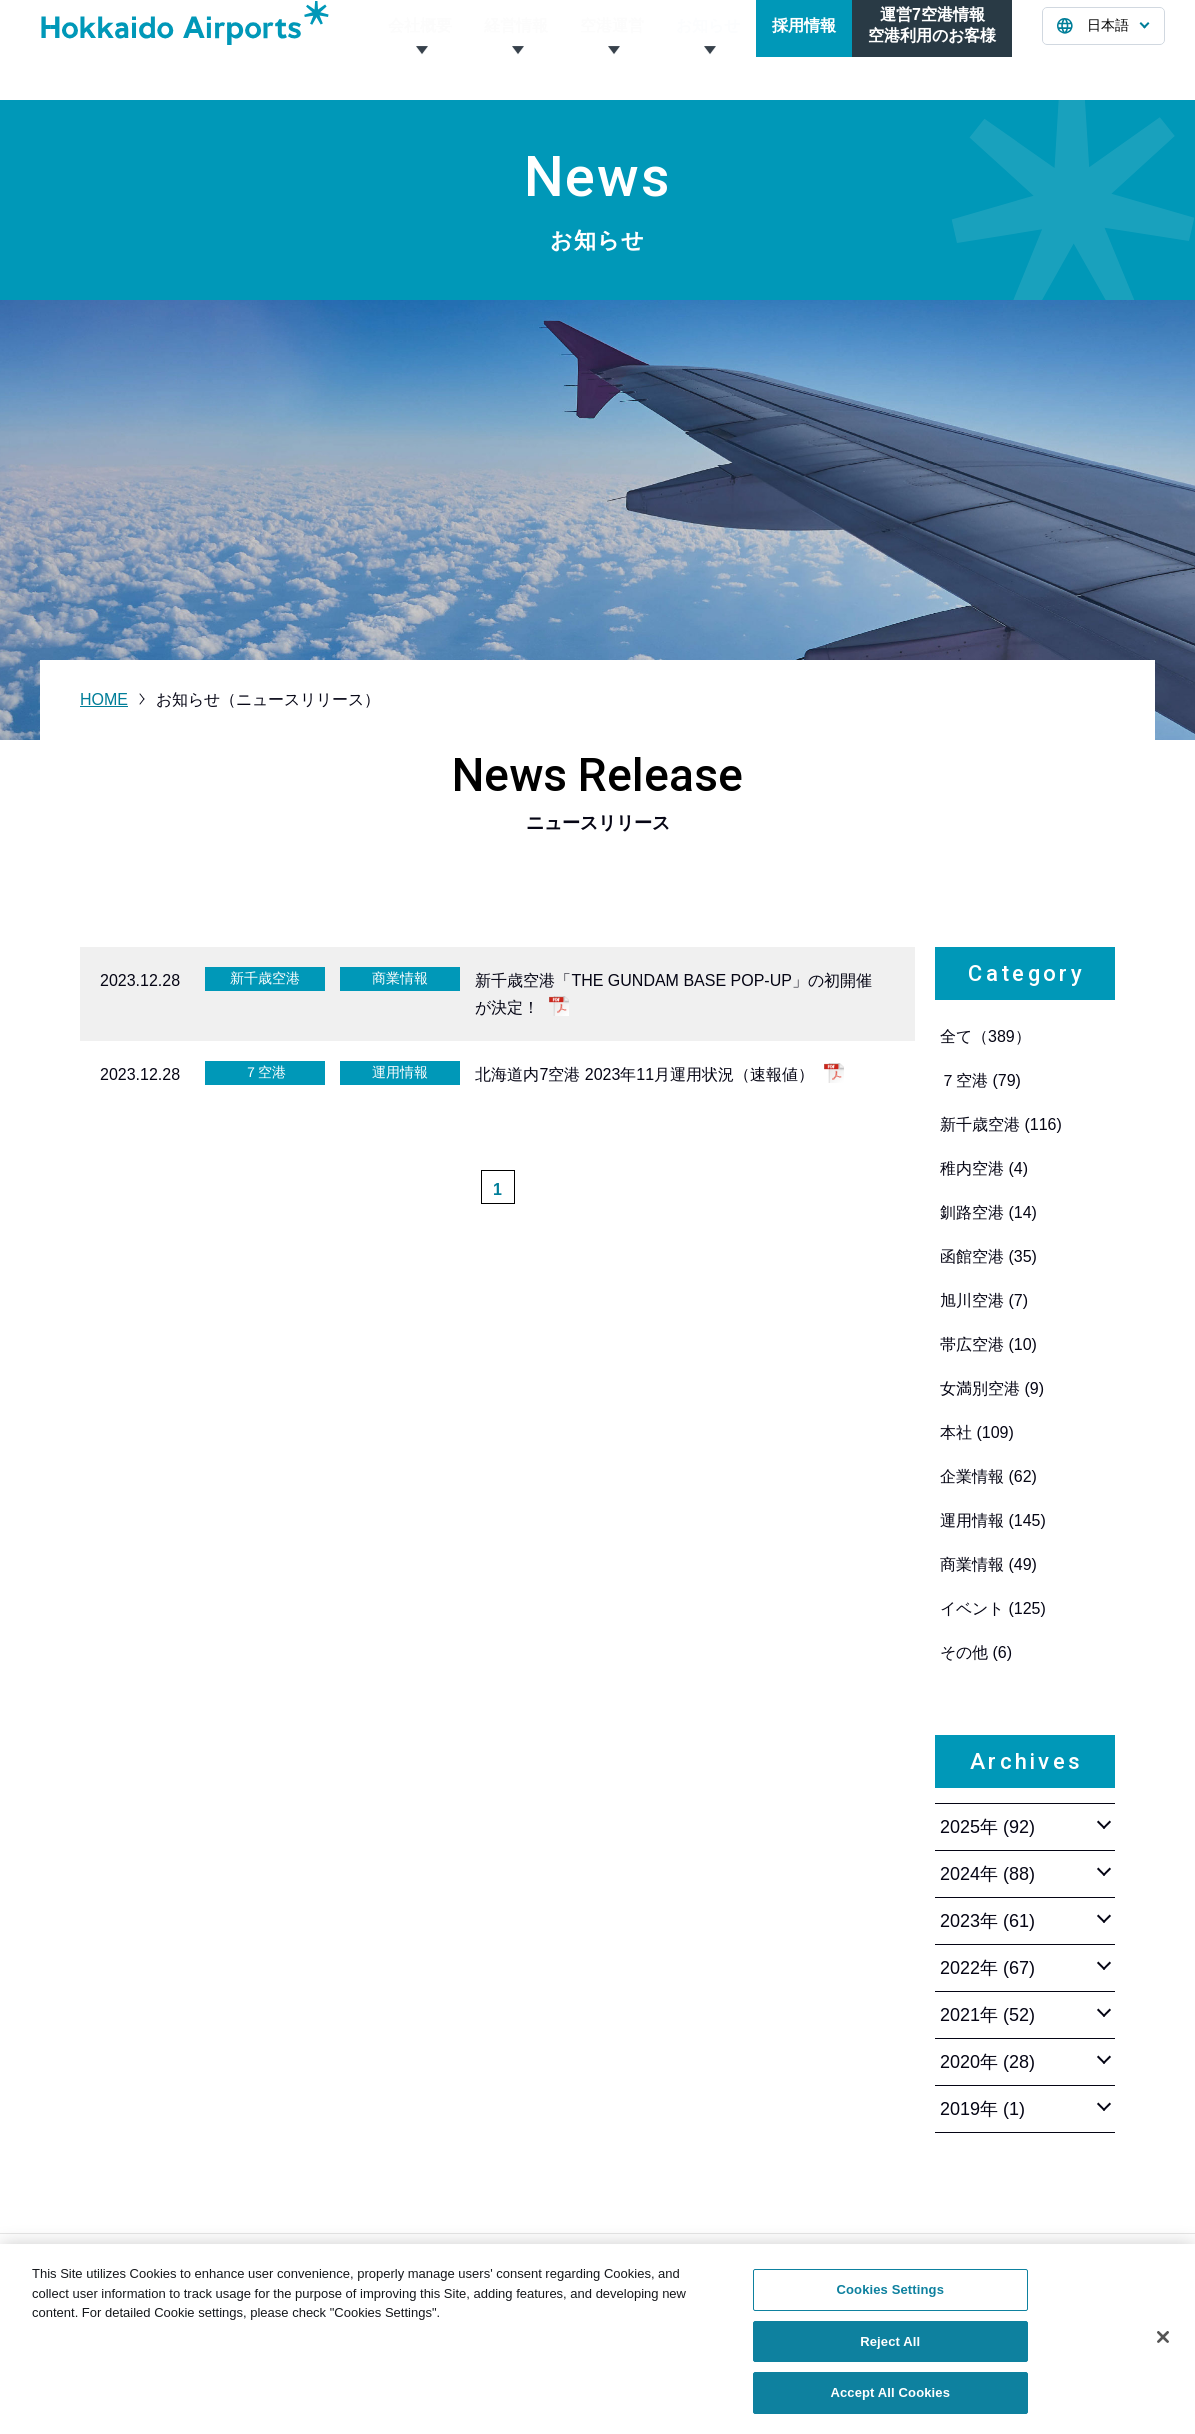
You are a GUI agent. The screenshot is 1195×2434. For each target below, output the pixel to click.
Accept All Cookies (890, 2404)
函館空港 (988, 1256)
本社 (977, 1432)
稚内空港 (984, 1168)
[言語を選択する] (1103, 50)
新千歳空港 (1001, 1124)
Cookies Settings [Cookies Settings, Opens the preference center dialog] (890, 2301)
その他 (976, 1652)
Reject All (890, 2352)
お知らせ (708, 49)
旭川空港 (984, 1300)
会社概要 (420, 49)
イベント (993, 1608)
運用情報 (993, 1520)
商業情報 (988, 1564)
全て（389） (985, 1036)
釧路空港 (988, 1212)
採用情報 (804, 49)
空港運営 (612, 49)
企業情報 (988, 1476)
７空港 (980, 1080)
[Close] (1163, 2349)
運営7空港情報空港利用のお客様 (932, 49)
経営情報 (516, 49)
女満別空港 (992, 1388)
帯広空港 (988, 1344)
